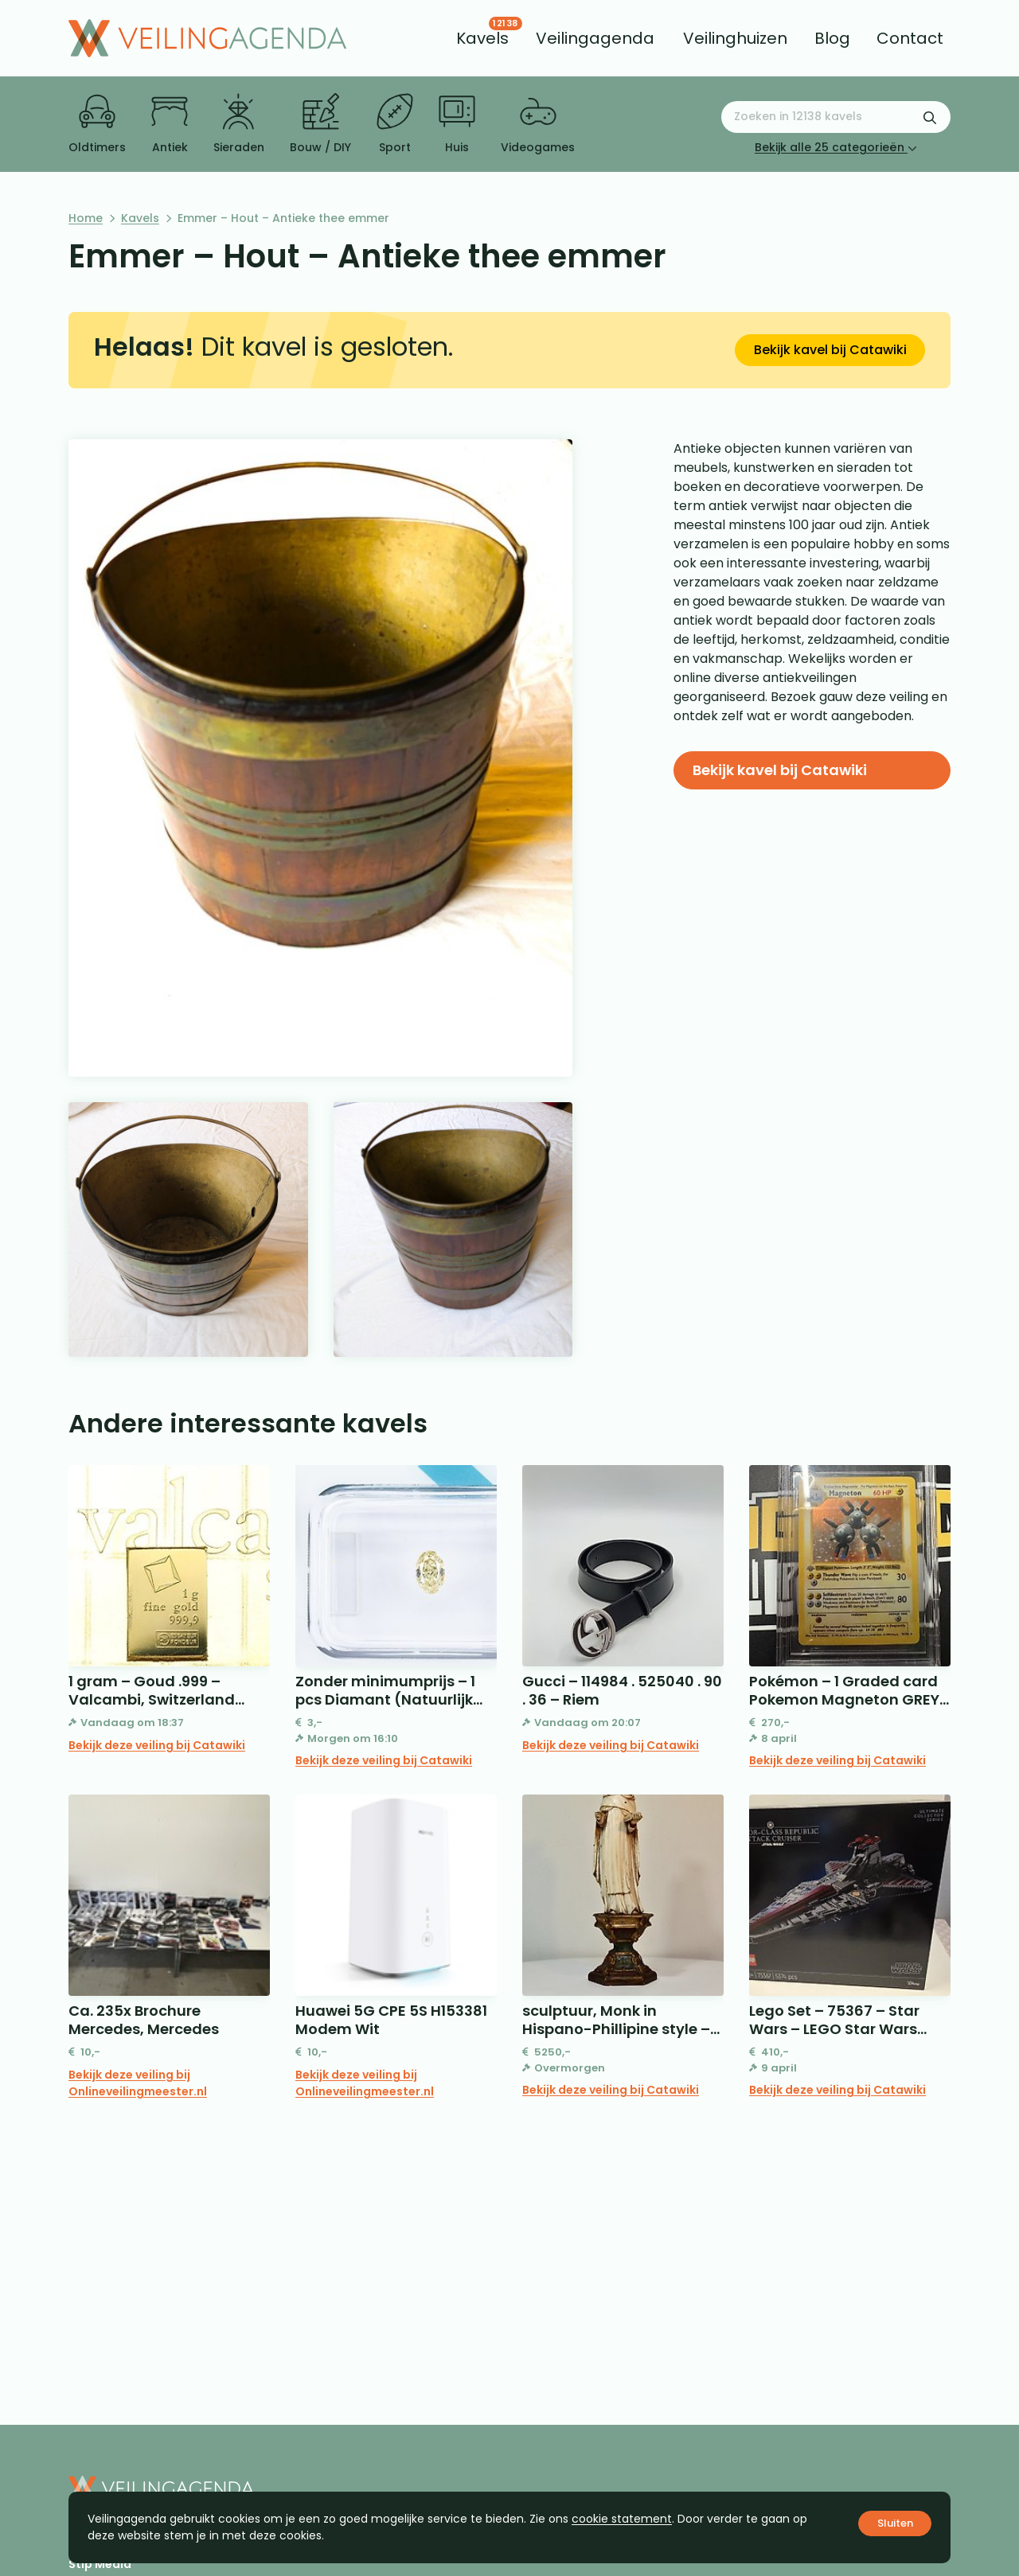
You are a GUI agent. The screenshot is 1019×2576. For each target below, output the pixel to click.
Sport (395, 124)
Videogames (538, 124)
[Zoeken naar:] (836, 117)
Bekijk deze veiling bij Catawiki (156, 1745)
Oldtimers (97, 124)
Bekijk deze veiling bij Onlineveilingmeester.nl (137, 2083)
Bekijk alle (836, 147)
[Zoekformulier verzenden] (930, 117)
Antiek (169, 124)
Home (85, 218)
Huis (457, 124)
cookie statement (622, 2519)
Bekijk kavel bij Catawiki (830, 350)
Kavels (140, 218)
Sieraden (238, 124)
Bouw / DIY (320, 124)
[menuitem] (482, 38)
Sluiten (895, 2523)
